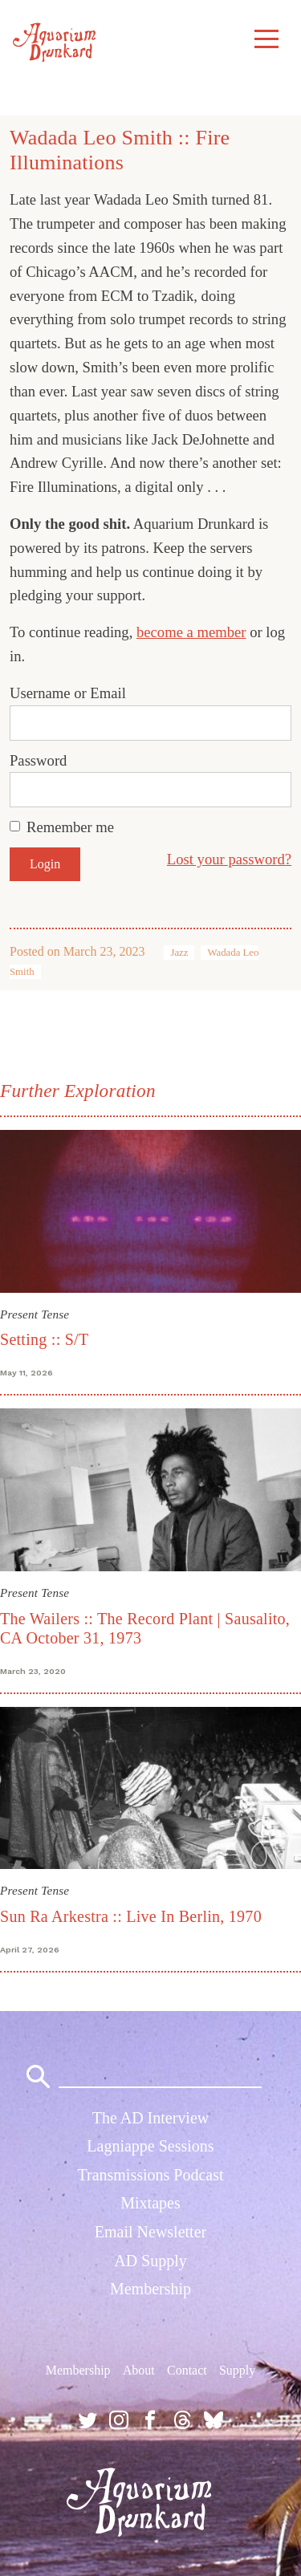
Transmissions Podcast (150, 2175)
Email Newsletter (150, 2232)
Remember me (70, 827)
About (139, 2370)
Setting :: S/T (44, 1339)
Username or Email (68, 693)
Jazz (179, 952)
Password (38, 760)
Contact (187, 2370)
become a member (191, 632)
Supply (237, 2370)
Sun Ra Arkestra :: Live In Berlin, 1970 (131, 1916)
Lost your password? (229, 859)
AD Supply (150, 2260)
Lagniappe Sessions (150, 2146)
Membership (150, 2289)
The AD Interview (150, 2118)
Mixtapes (150, 2203)
